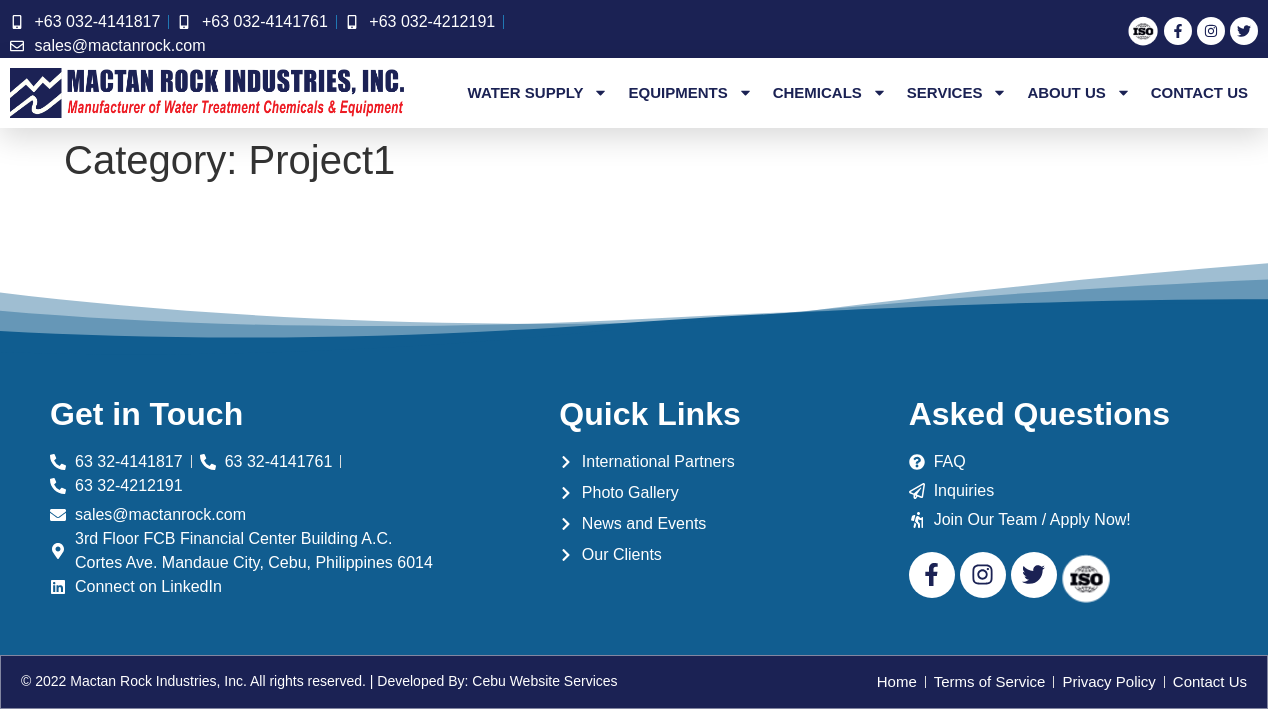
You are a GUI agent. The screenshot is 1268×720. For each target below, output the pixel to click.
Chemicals (830, 93)
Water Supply (538, 93)
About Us (1078, 93)
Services (957, 93)
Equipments (690, 93)
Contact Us (1199, 92)
